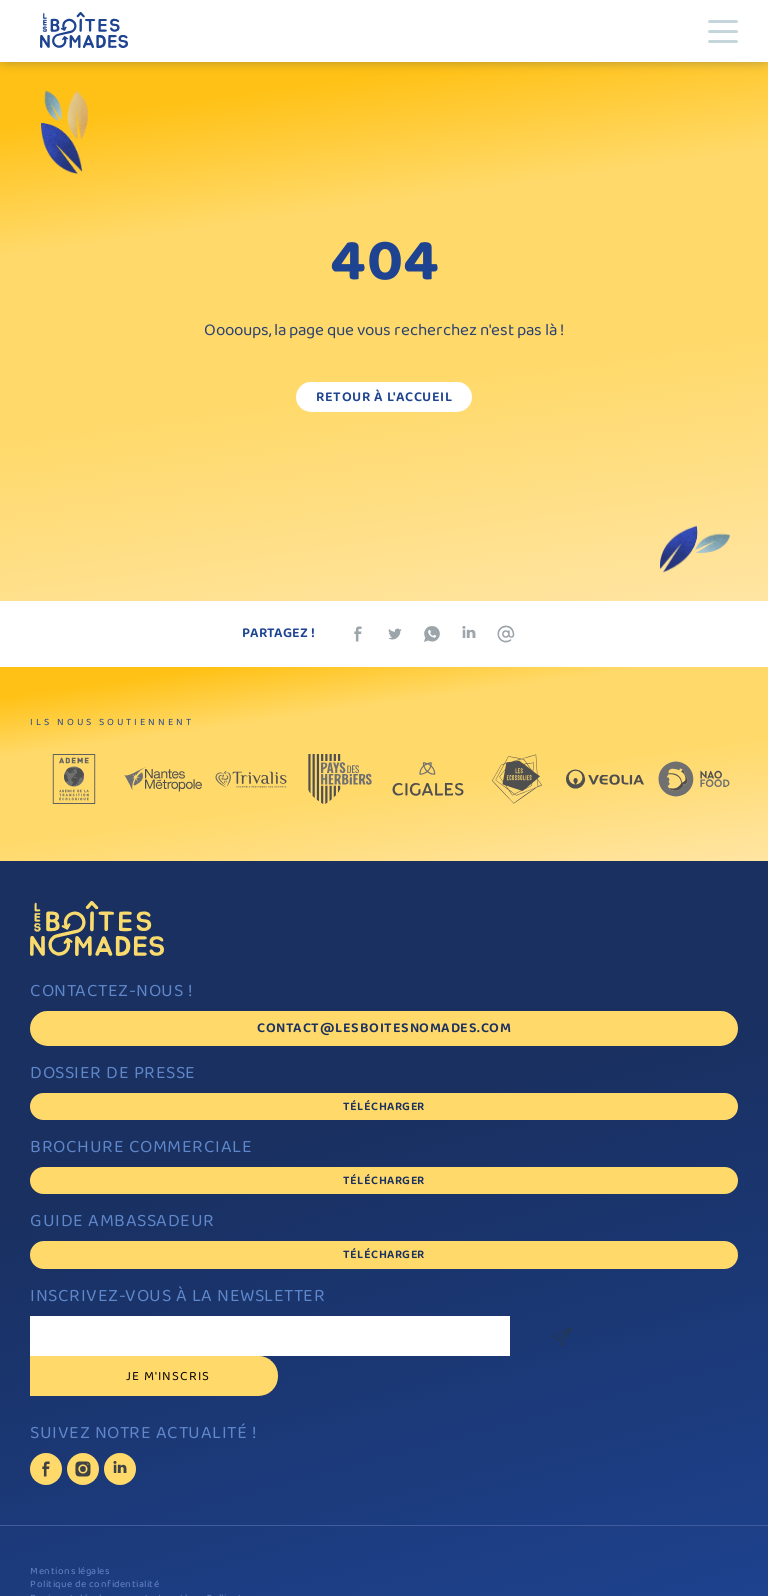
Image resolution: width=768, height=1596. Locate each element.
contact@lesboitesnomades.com (384, 1029)
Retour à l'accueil (384, 398)
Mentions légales (69, 1532)
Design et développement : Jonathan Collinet (136, 1559)
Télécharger (384, 1107)
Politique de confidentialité (94, 1545)
